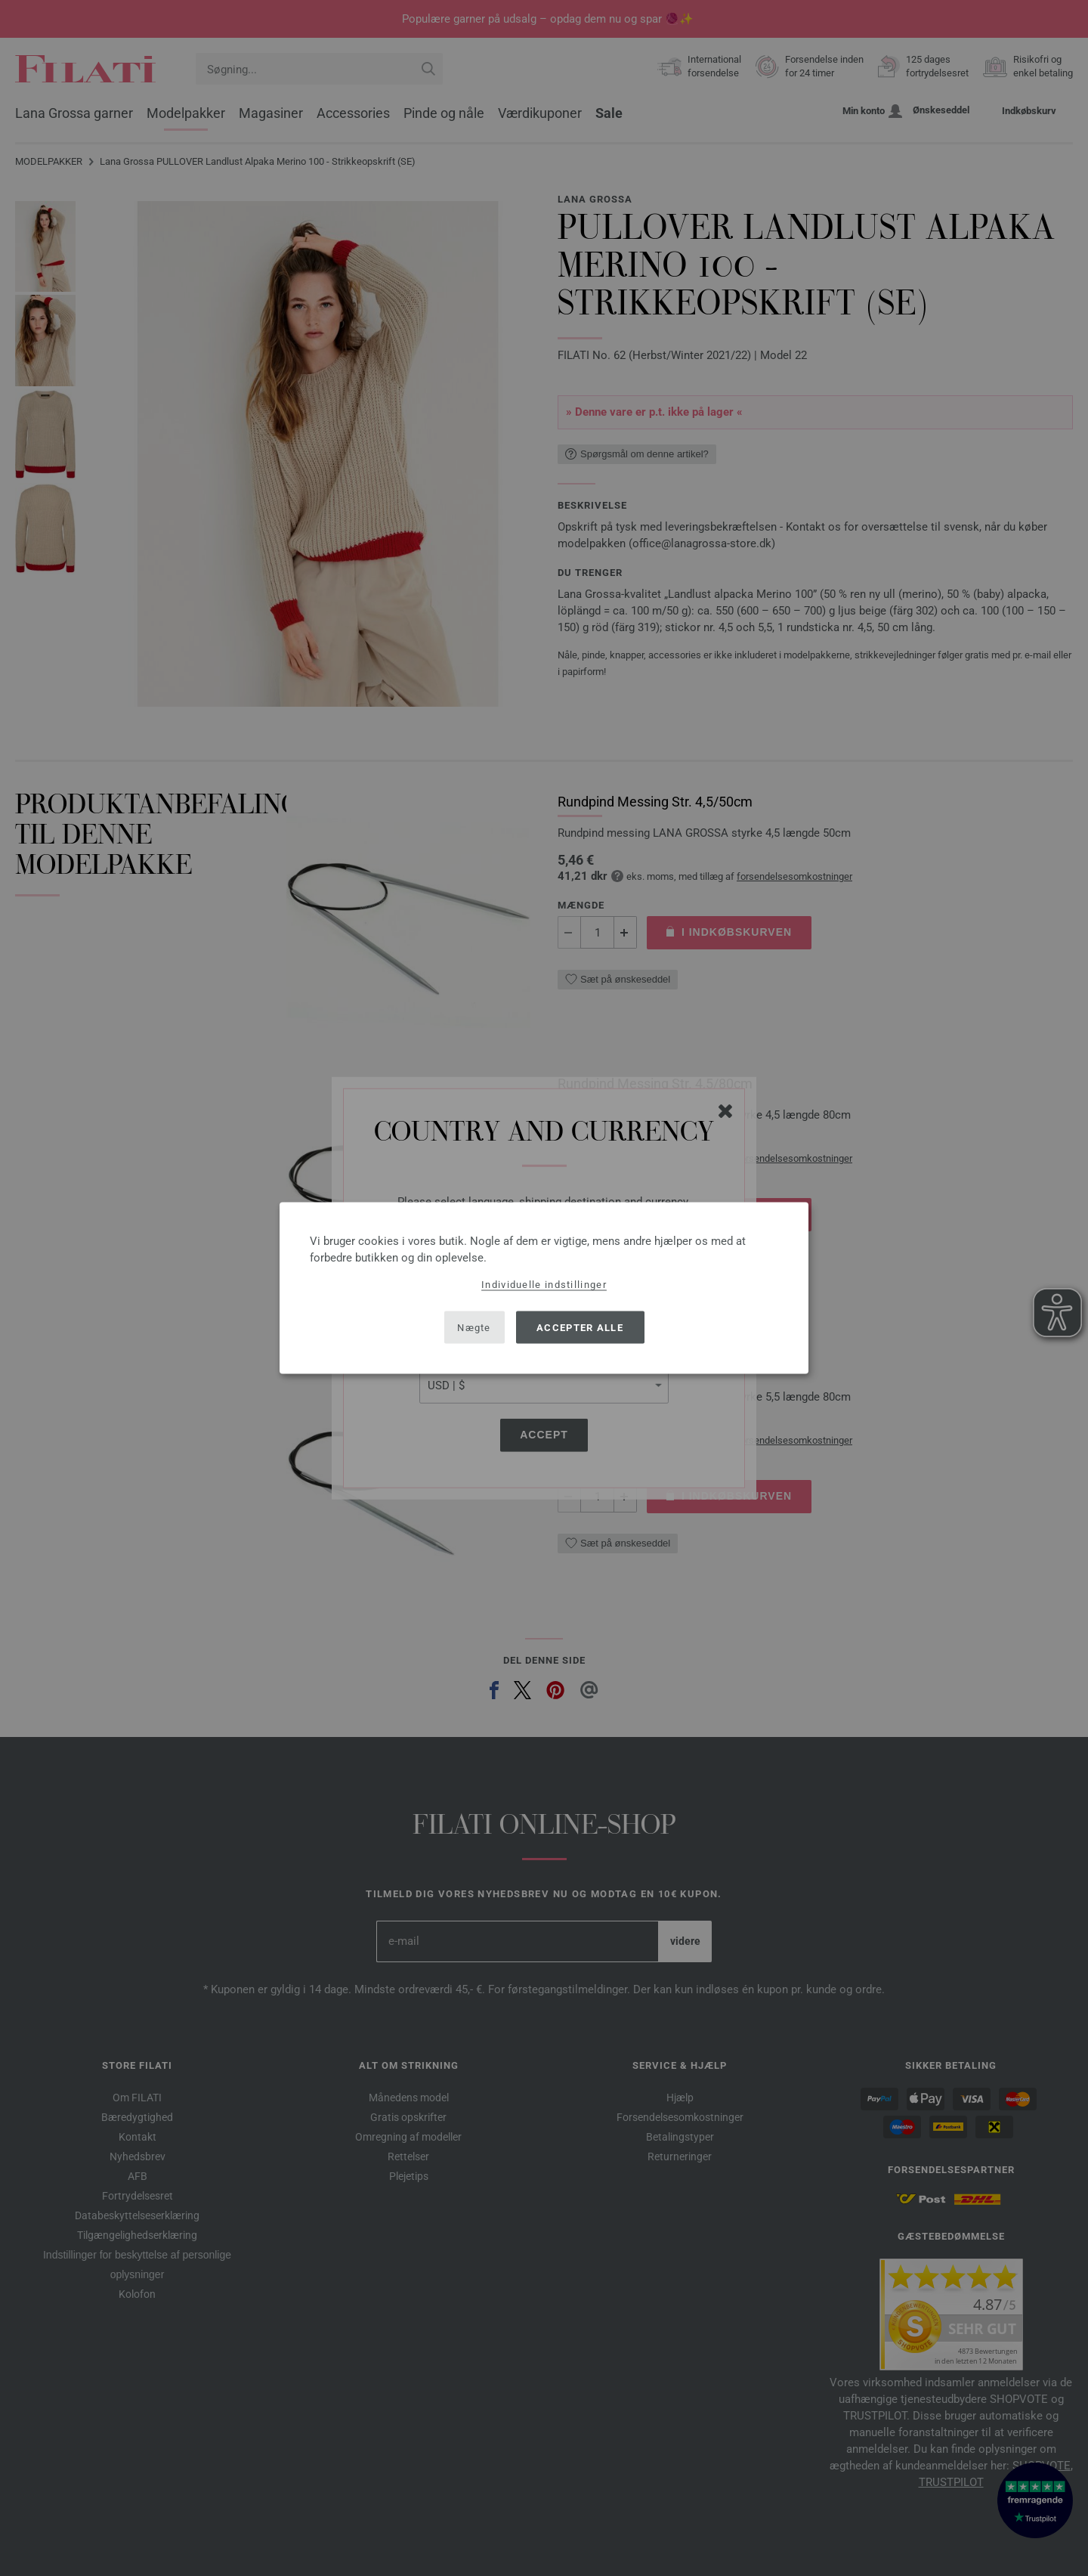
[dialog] (544, 1288)
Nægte (474, 1327)
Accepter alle (579, 1327)
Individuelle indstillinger (544, 1284)
